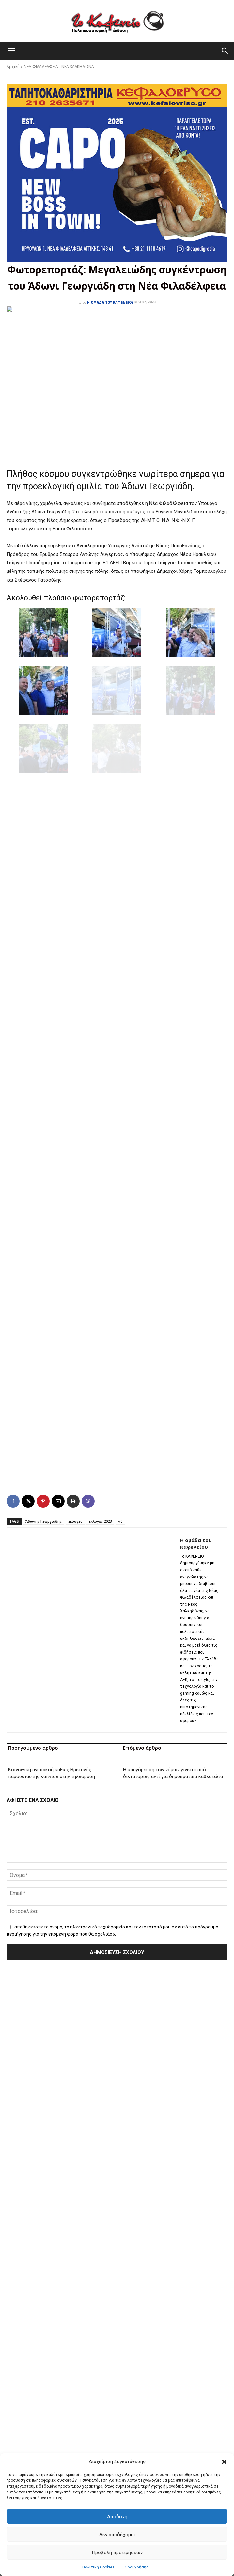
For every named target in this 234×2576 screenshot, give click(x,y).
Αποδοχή (117, 2517)
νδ (120, 1521)
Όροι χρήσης (136, 2567)
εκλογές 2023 (100, 1521)
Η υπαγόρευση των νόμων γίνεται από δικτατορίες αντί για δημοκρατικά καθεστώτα (173, 1773)
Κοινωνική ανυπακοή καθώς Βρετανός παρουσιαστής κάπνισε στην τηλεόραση (51, 1773)
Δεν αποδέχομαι (117, 2535)
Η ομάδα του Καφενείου (110, 302)
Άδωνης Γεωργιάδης (43, 1521)
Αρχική (13, 66)
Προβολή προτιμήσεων (117, 2552)
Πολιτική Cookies (98, 2567)
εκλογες (75, 1521)
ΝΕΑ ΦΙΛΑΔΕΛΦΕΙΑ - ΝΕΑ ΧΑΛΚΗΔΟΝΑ (59, 66)
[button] (224, 2462)
